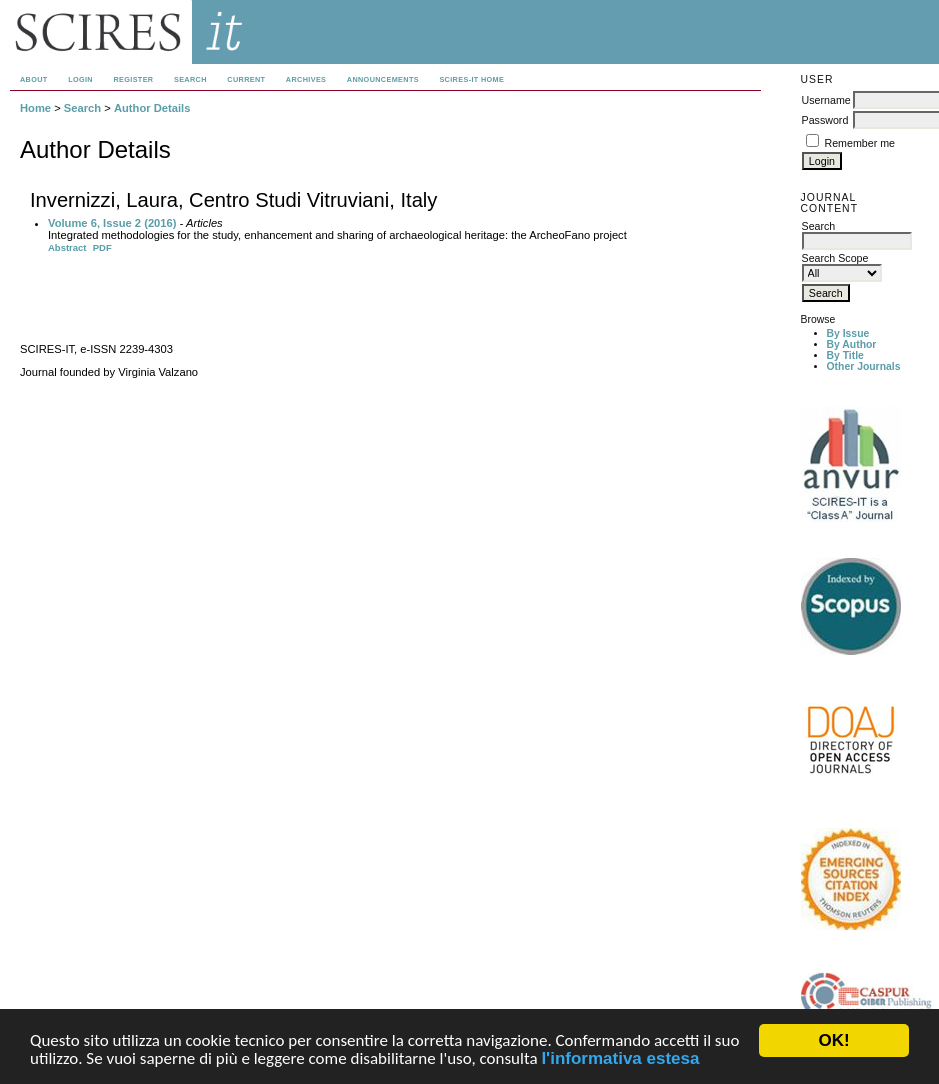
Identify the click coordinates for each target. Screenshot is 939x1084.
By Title (845, 355)
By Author (852, 344)
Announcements (383, 79)
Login (80, 79)
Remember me (860, 143)
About (34, 79)
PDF (102, 247)
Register (133, 79)
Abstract (67, 247)
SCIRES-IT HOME (471, 79)
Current (246, 79)
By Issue (848, 333)
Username (826, 100)
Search (190, 79)
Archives (306, 79)
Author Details (152, 108)
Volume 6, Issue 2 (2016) (112, 223)
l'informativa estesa (620, 1059)
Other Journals (864, 366)
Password (825, 120)
